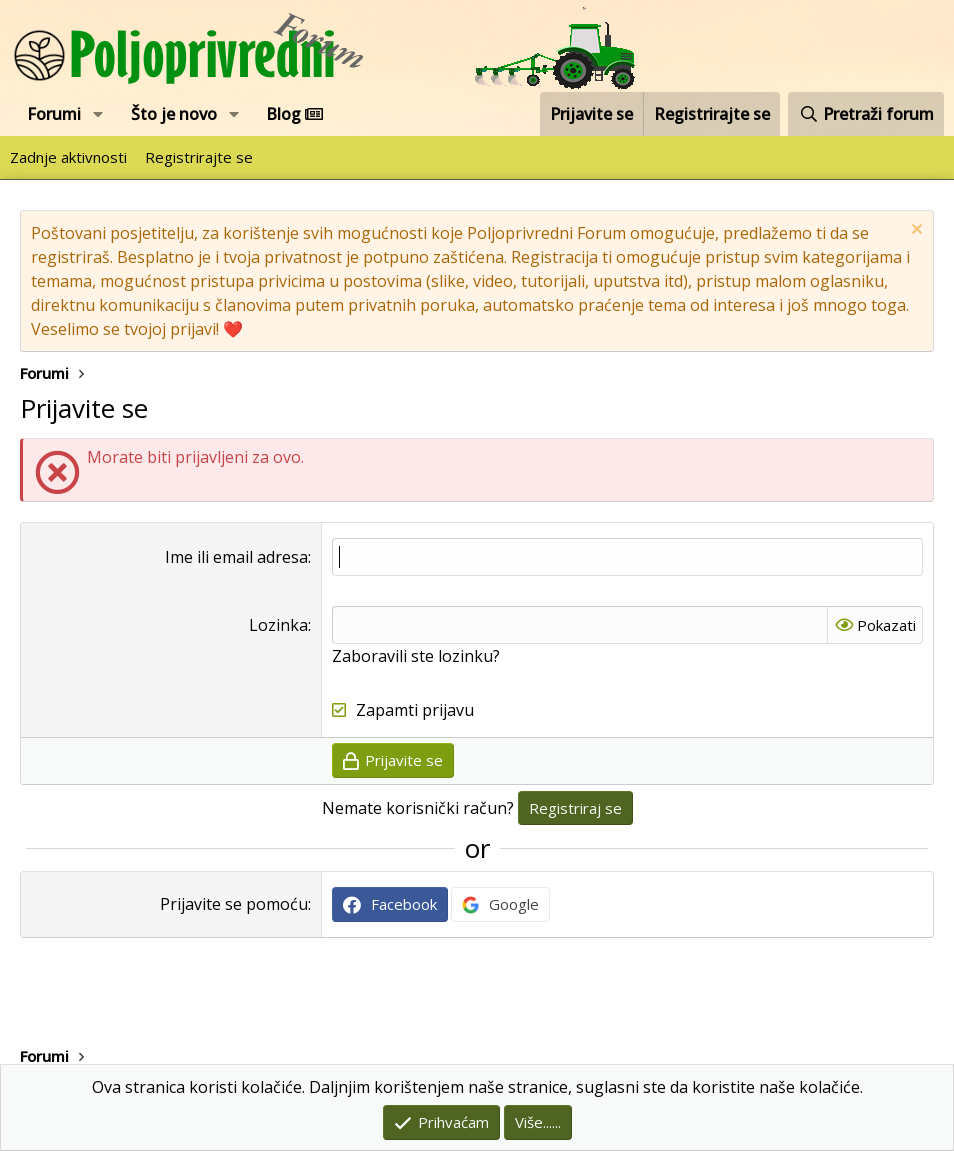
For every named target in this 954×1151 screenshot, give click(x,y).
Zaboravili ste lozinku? (416, 656)
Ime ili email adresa (236, 557)
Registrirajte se (199, 157)
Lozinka (278, 625)
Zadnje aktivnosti (68, 157)
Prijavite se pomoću (234, 904)
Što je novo (174, 114)
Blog (294, 114)
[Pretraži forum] (866, 114)
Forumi (54, 114)
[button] (98, 114)
